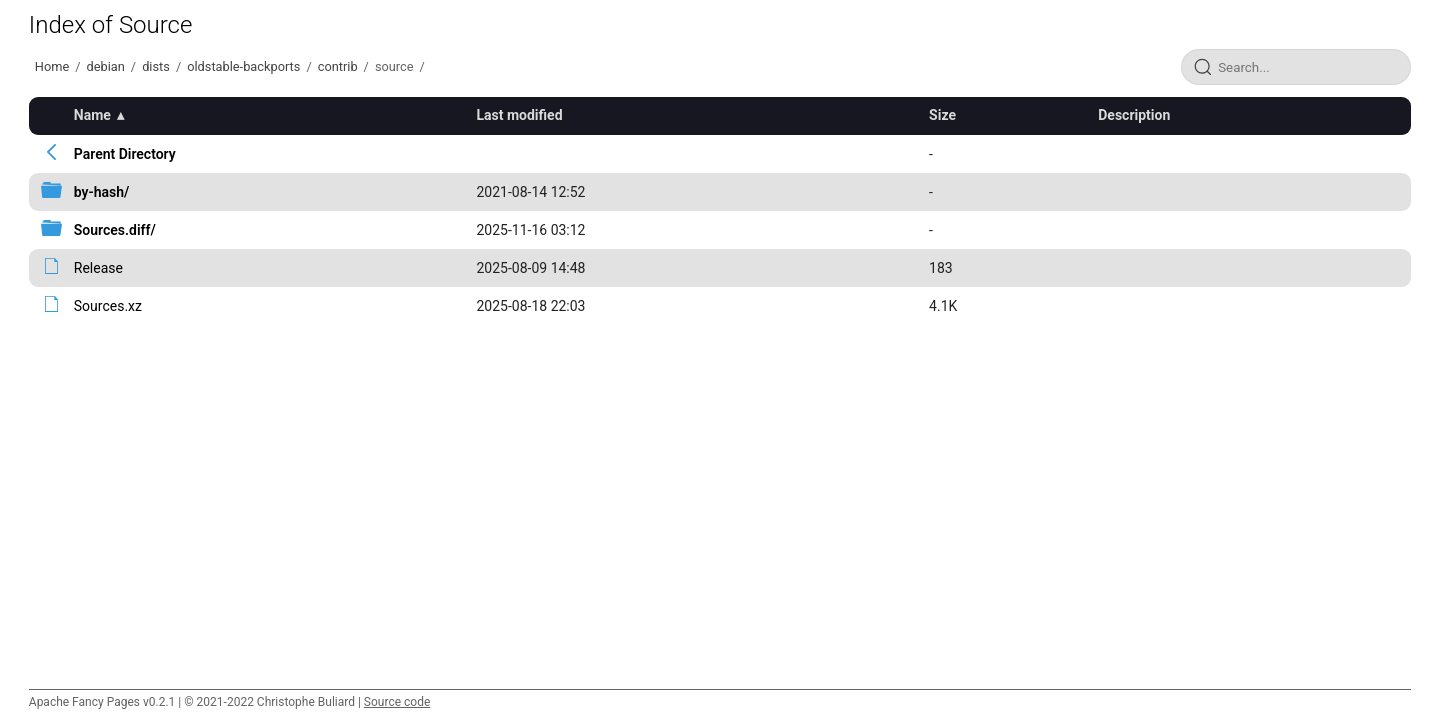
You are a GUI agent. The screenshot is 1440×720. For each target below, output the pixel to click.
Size (942, 115)
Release (98, 268)
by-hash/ (102, 192)
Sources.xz (108, 306)
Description (1134, 115)
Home (52, 66)
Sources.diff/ (115, 230)
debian (106, 66)
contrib (338, 66)
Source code (397, 702)
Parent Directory (125, 154)
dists (156, 66)
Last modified (519, 115)
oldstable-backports (243, 66)
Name (92, 115)
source (394, 66)
